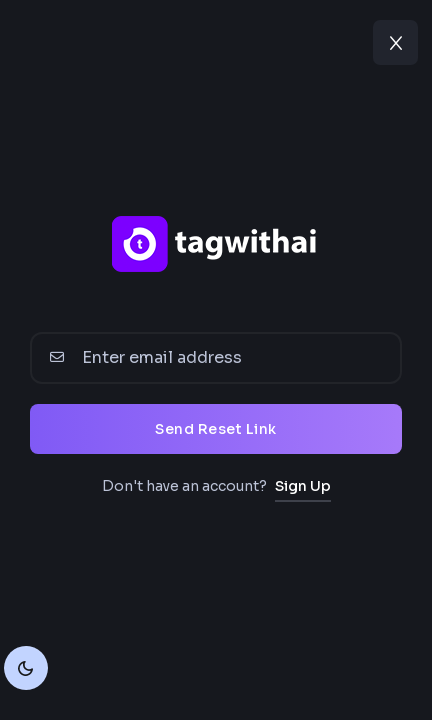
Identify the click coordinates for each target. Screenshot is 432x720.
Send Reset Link (216, 429)
